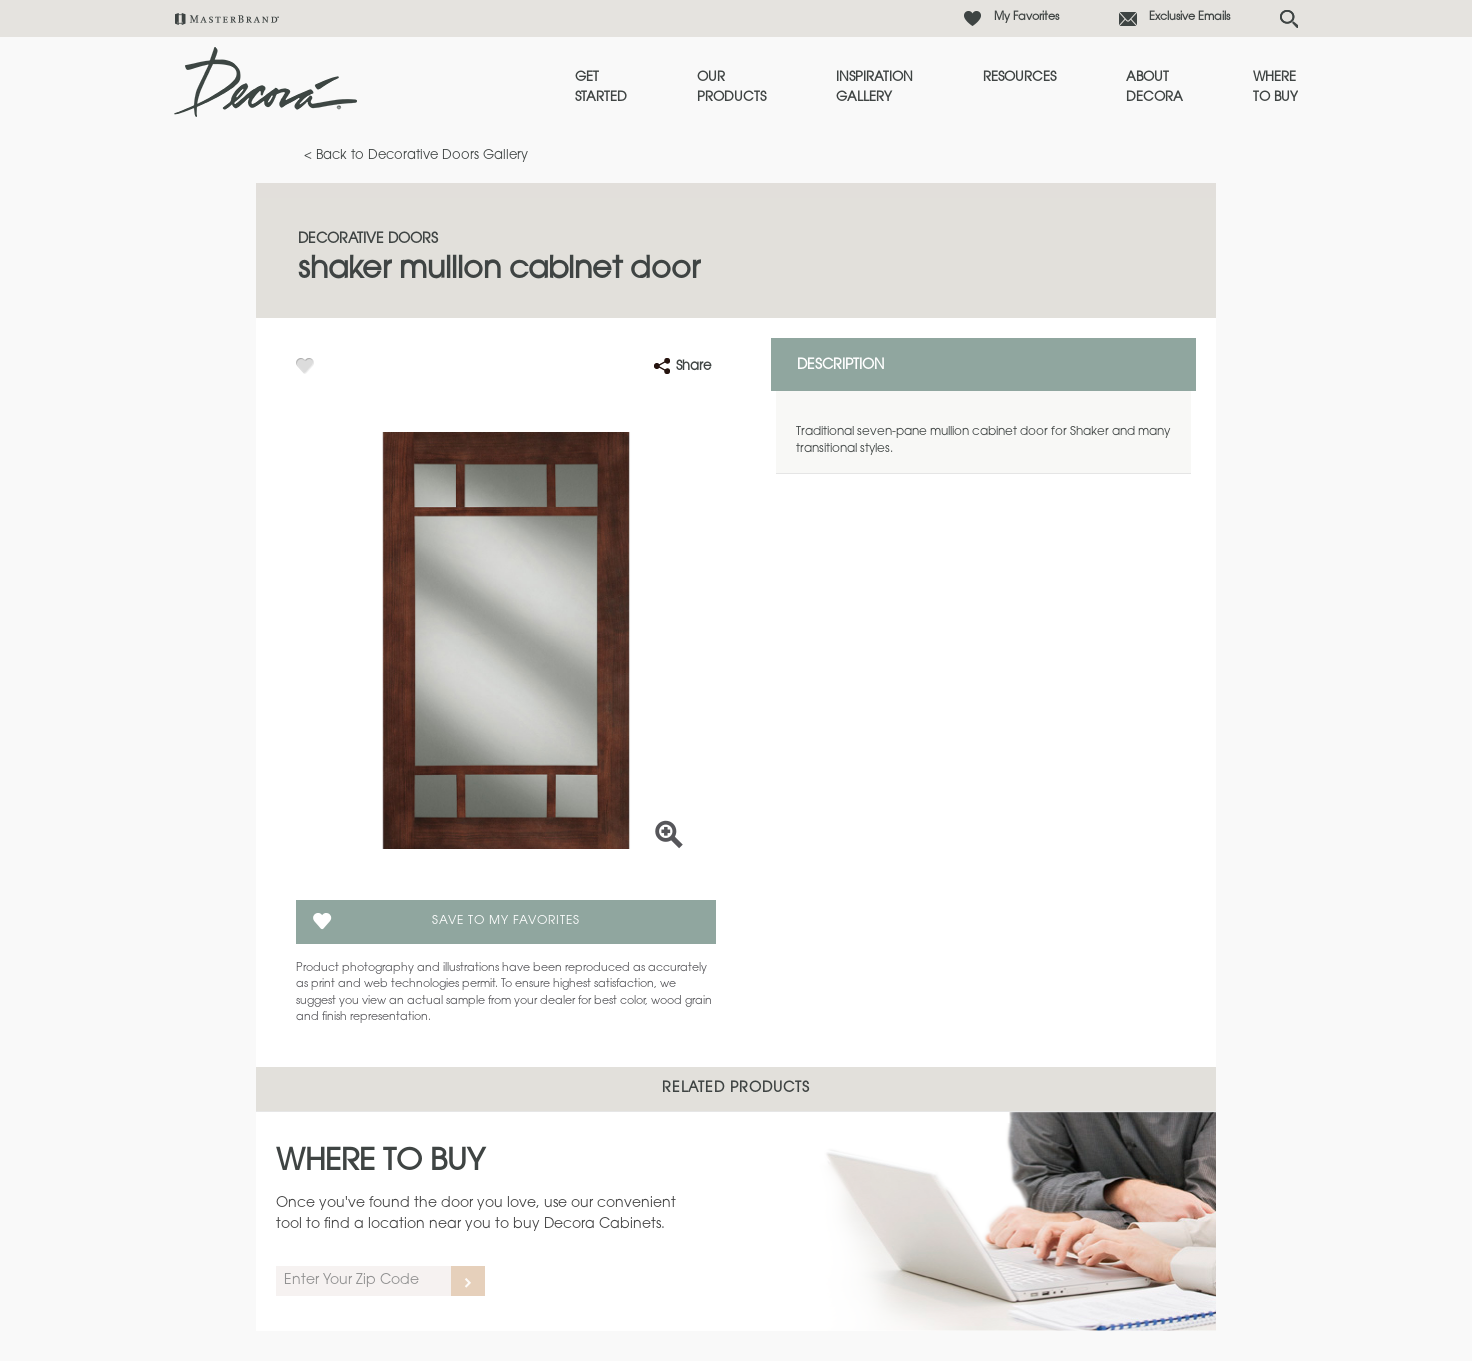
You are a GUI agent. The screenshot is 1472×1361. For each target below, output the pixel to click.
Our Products (731, 87)
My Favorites (1026, 17)
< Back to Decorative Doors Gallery (416, 155)
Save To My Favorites (506, 921)
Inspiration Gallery (874, 87)
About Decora (1154, 87)
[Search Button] (1289, 19)
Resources (1019, 77)
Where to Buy (1275, 87)
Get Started (601, 87)
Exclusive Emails (1189, 17)
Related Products (736, 1089)
